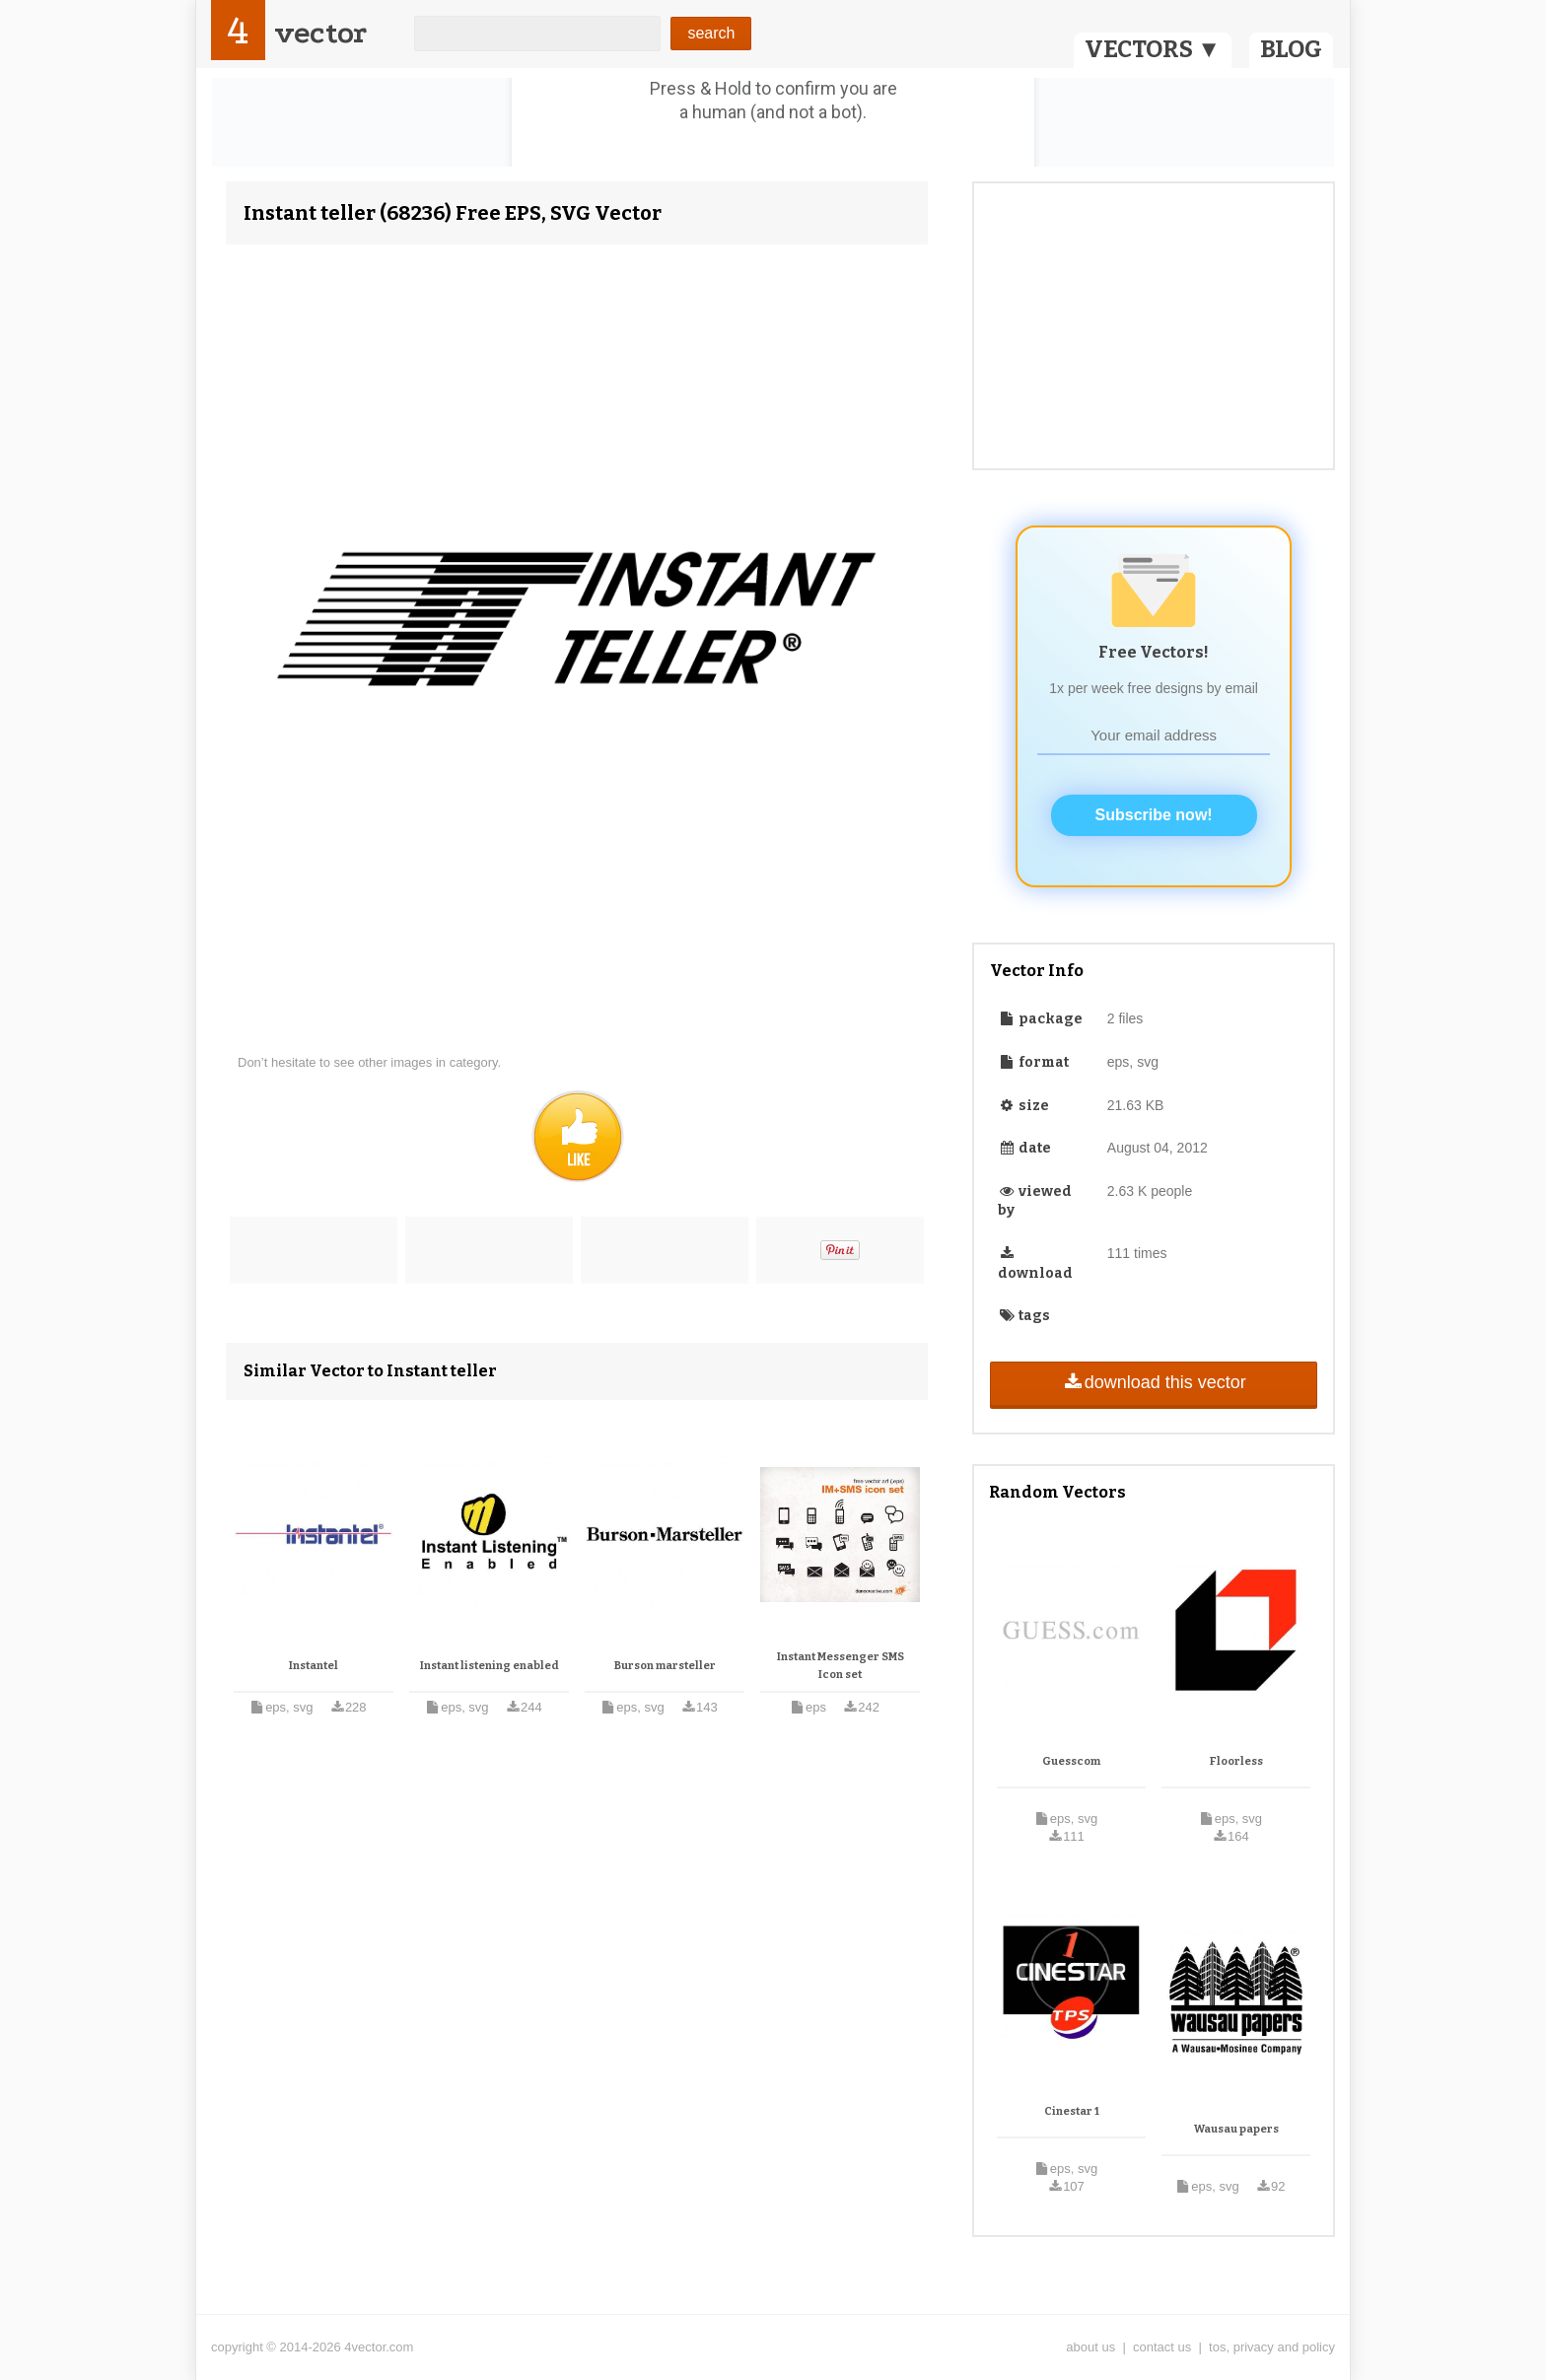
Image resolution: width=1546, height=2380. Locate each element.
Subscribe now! (1154, 814)
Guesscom (1071, 1761)
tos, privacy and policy (1272, 2347)
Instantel (313, 1665)
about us (1090, 2347)
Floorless (1236, 1761)
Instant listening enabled (489, 1665)
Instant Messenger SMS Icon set (840, 1665)
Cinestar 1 (1071, 2111)
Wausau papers (1236, 2129)
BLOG (1291, 49)
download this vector (1153, 1382)
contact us (1162, 2347)
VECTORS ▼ (1153, 49)
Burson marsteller (665, 1665)
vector (320, 33)
